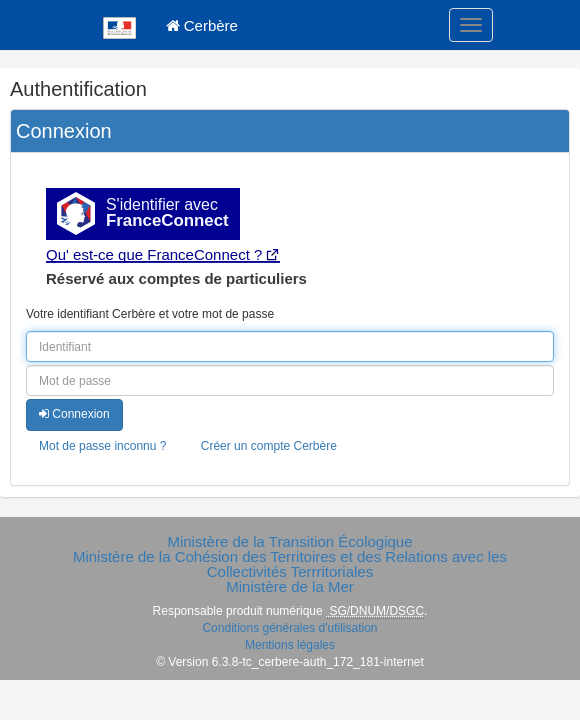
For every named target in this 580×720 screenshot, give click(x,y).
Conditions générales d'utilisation (289, 628)
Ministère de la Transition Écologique (289, 541)
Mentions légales (290, 645)
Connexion (74, 414)
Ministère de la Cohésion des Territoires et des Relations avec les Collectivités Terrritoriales (290, 564)
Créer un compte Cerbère (269, 446)
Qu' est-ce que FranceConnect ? (154, 254)
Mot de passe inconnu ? (102, 446)
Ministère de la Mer (290, 586)
